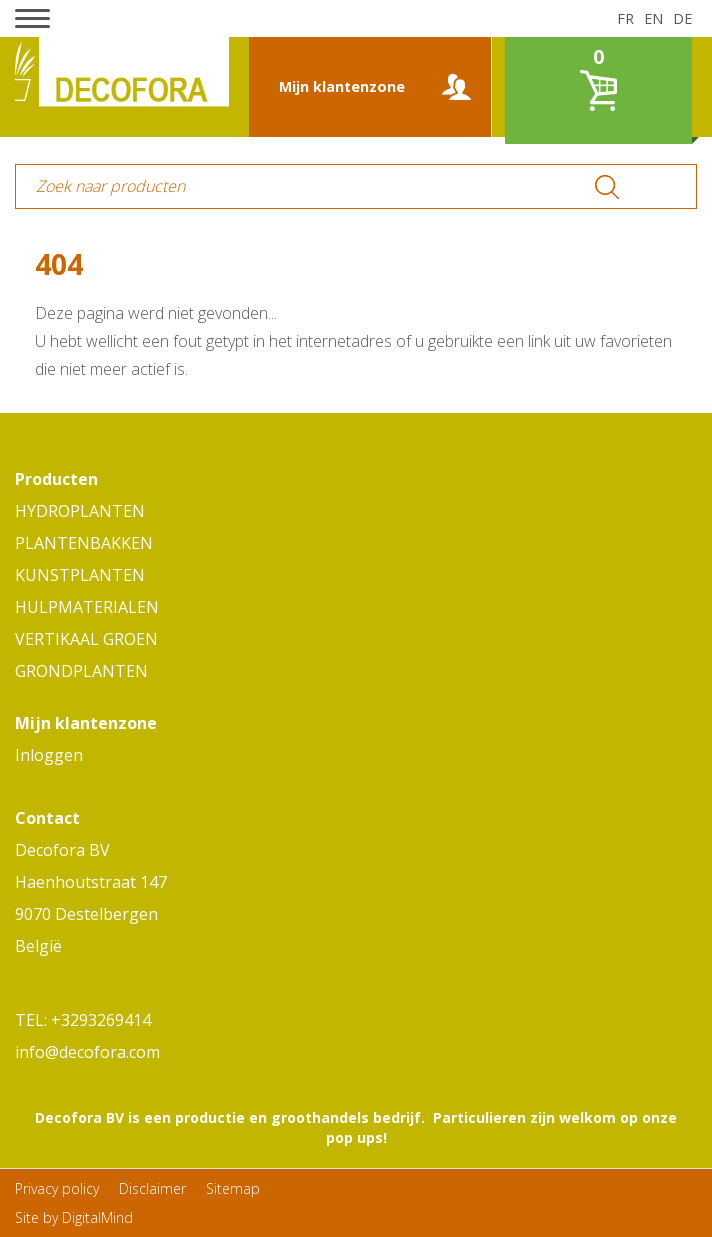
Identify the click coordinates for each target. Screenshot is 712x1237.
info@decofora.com (87, 1052)
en (653, 18)
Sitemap (233, 1188)
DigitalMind (97, 1217)
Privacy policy (57, 1188)
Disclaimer (152, 1188)
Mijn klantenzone (342, 86)
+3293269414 (101, 1020)
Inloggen (49, 755)
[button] (32, 18)
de (682, 18)
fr (625, 18)
